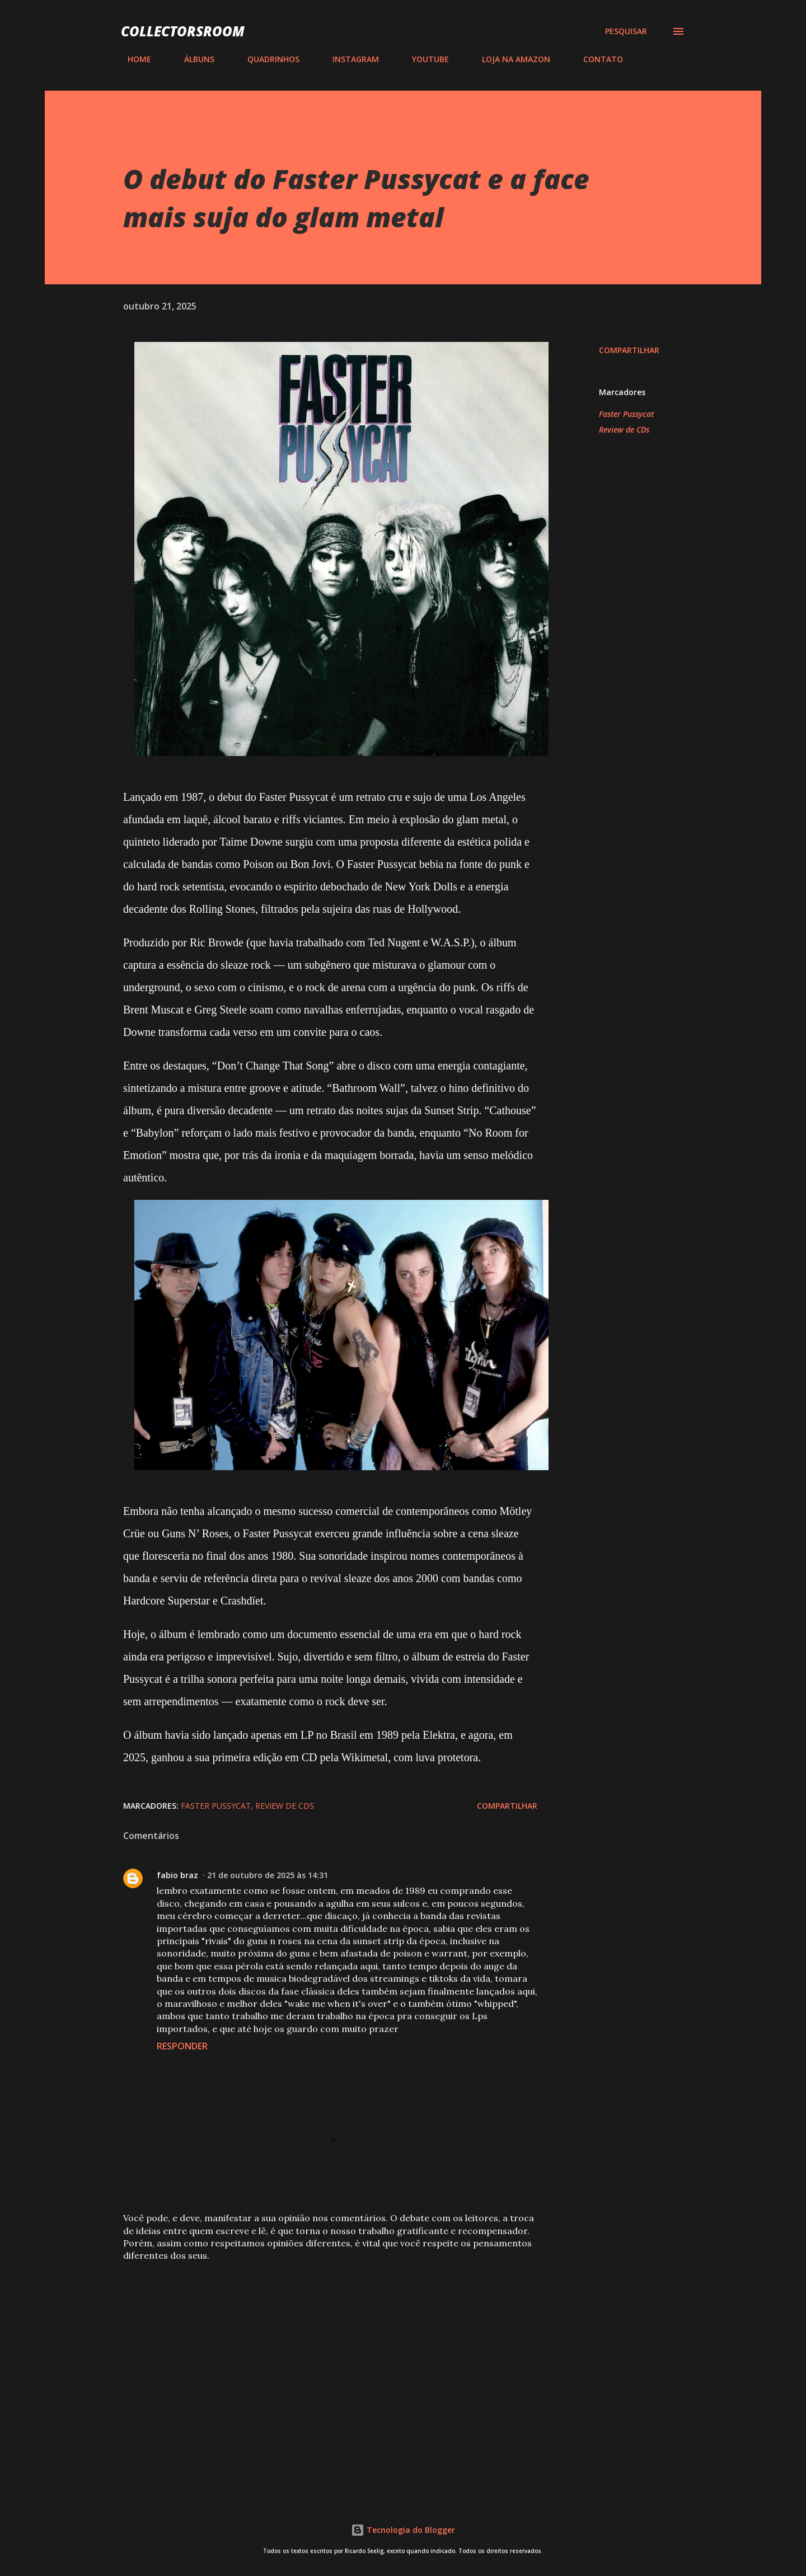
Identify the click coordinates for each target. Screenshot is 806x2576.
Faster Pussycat (626, 414)
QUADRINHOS (267, 59)
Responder (182, 2046)
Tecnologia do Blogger (403, 2530)
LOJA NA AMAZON (509, 59)
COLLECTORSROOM (183, 31)
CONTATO (596, 59)
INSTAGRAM (349, 59)
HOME (132, 59)
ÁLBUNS (192, 59)
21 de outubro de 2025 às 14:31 (267, 1875)
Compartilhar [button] (629, 350)
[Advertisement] (312, 2353)
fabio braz (177, 1875)
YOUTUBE (423, 59)
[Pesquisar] (626, 31)
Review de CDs (624, 429)
